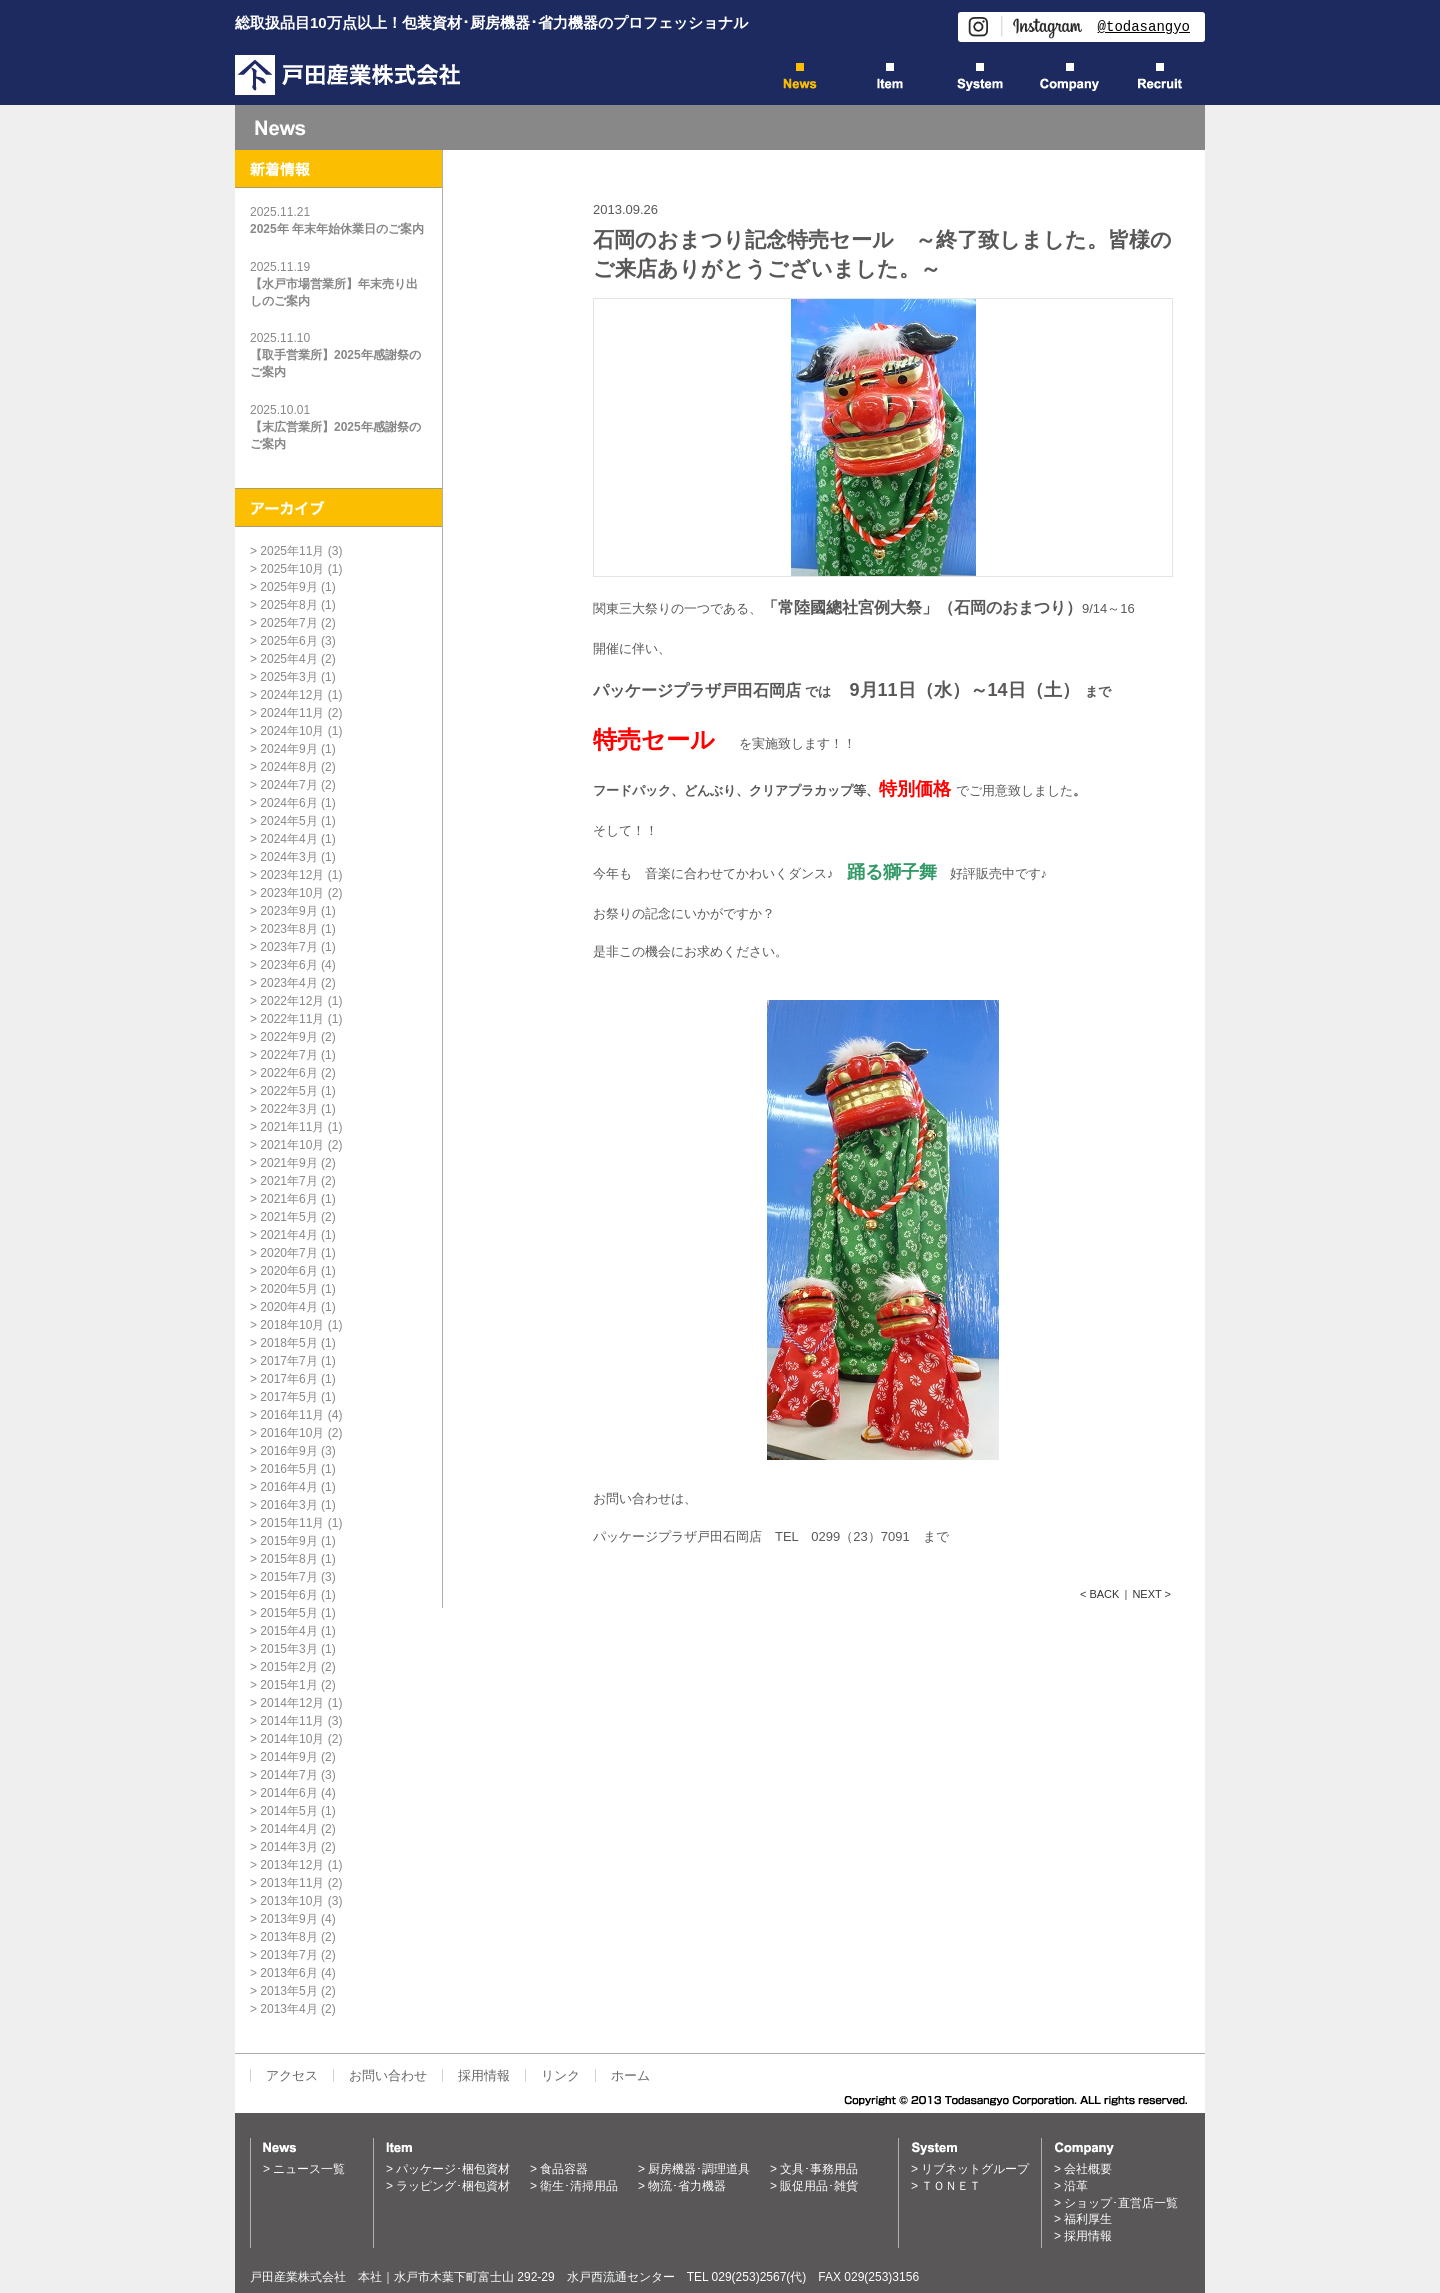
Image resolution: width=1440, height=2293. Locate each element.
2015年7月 (288, 1577)
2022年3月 (288, 1109)
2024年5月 (288, 821)
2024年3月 (288, 857)
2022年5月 (288, 1091)
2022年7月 (288, 1055)
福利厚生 (1088, 2219)
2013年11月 (292, 1883)
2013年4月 (288, 2009)
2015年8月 (288, 1559)
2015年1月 (288, 1685)
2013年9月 (288, 1919)
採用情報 (484, 2075)
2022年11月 (292, 1019)
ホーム (630, 2075)
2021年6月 (288, 1199)
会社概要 (1088, 2169)
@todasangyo (1144, 26)
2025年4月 (288, 659)
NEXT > (1151, 1594)
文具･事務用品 (819, 2169)
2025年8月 (288, 605)
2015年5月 (288, 1613)
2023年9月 (288, 911)
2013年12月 (292, 1865)
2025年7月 (288, 623)
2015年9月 (288, 1541)
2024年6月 (288, 803)
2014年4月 (288, 1829)
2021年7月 (288, 1181)
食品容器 (564, 2169)
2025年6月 (288, 641)
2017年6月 (288, 1379)
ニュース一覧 (309, 2169)
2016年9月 (288, 1451)
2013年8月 (288, 1937)
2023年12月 (292, 875)
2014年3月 (288, 1847)
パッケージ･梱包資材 (453, 2169)
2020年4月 (288, 1307)
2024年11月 (292, 713)
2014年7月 (288, 1775)
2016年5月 (288, 1469)
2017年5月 (288, 1397)
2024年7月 (288, 785)
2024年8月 (288, 767)
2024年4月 (288, 839)
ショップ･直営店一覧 (1121, 2203)
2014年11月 (292, 1721)
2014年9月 (288, 1757)
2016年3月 (288, 1505)
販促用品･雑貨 (819, 2186)
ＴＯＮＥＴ (951, 2186)
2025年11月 (292, 551)
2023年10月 (292, 893)
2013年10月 (292, 1901)
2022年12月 (292, 1001)
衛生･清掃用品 (579, 2186)
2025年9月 (288, 587)
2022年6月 (288, 1073)
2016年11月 (292, 1415)
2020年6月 (288, 1271)
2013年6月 (288, 1973)
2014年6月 (288, 1793)
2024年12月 (292, 695)
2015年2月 (288, 1667)
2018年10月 (292, 1325)
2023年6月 (288, 965)
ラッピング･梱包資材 (453, 2186)
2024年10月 (292, 731)
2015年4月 (288, 1631)
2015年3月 (288, 1649)
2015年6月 (288, 1595)
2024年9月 (288, 749)
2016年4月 (288, 1487)
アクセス (292, 2075)
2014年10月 (292, 1739)
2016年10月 (292, 1433)
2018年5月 (288, 1343)
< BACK (1099, 1594)
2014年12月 (292, 1703)
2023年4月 (288, 983)
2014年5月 (288, 1811)
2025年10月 (292, 569)
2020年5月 (288, 1289)
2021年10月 (292, 1145)
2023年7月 (288, 947)
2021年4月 (288, 1235)
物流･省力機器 (687, 2186)
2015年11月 (292, 1523)
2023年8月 (288, 929)
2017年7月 (288, 1361)
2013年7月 (288, 1955)
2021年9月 (288, 1163)
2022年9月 (288, 1037)
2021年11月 (292, 1127)
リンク (560, 2075)
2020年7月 (288, 1253)
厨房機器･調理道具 (699, 2169)
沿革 (1076, 2186)
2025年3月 (288, 677)
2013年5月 (288, 1991)
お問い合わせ (388, 2075)
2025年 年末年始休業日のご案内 (337, 229)
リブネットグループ (975, 2169)
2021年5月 (288, 1217)
